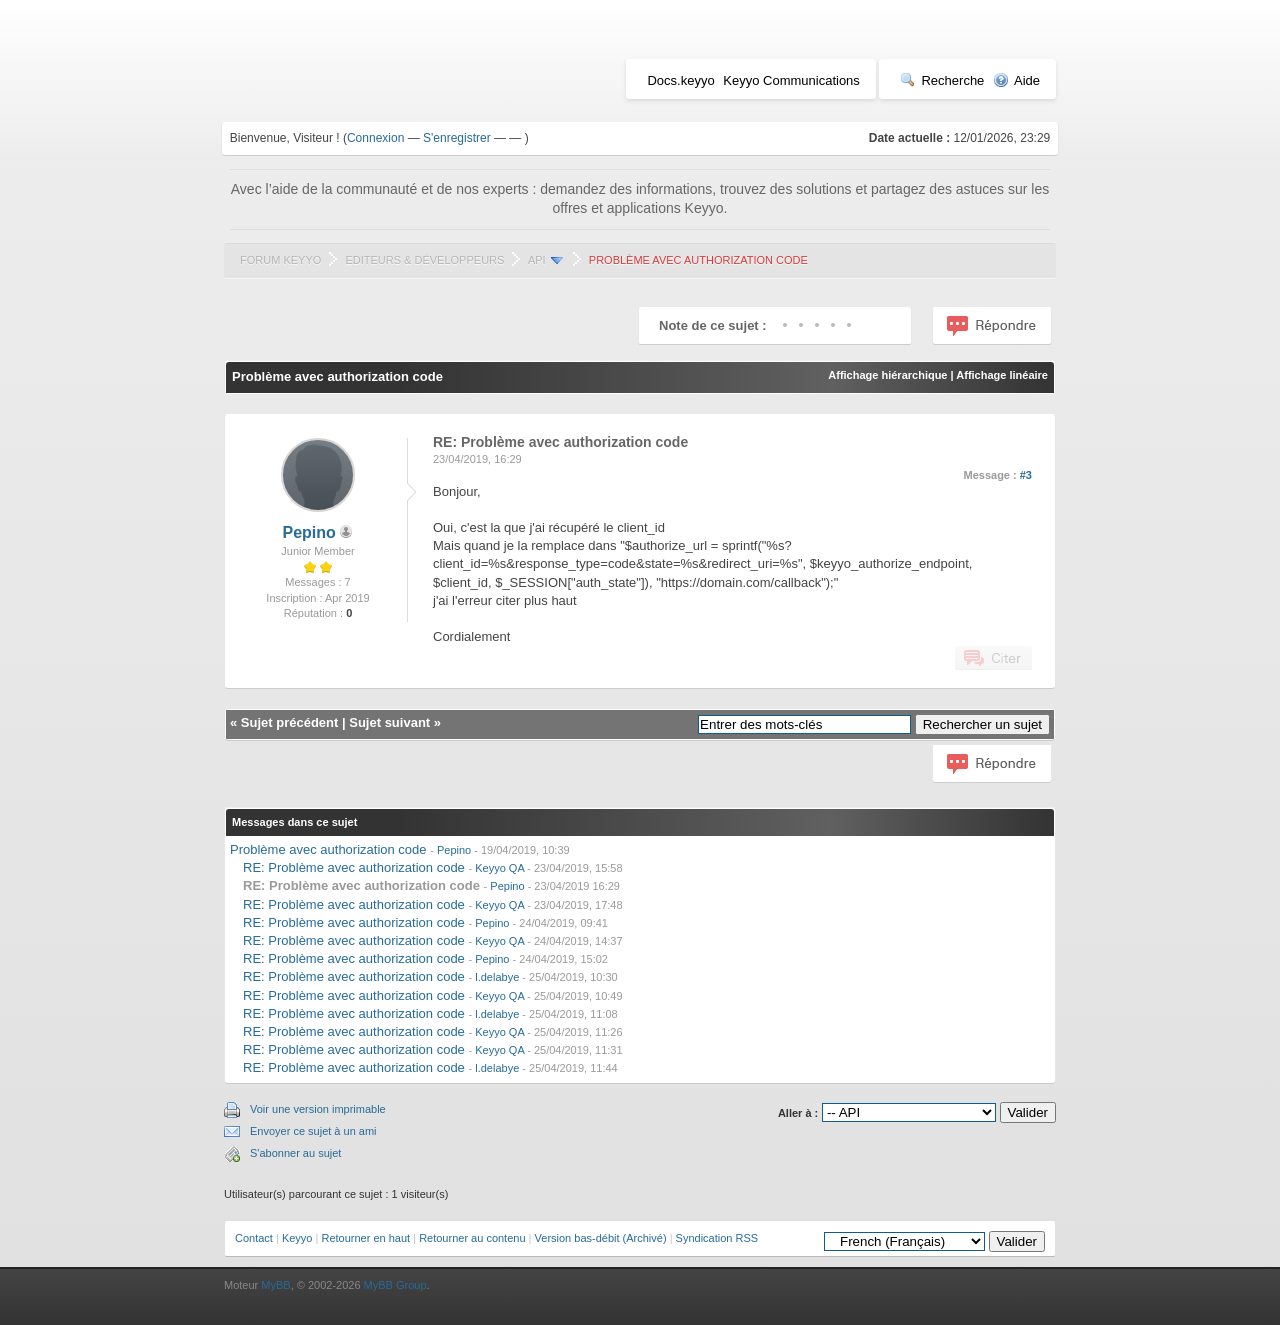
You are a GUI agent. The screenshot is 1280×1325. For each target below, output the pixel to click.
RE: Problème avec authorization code (354, 867)
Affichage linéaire (1002, 375)
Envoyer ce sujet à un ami (313, 1131)
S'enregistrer (457, 138)
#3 (1026, 475)
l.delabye (497, 977)
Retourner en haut (365, 1238)
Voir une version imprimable (318, 1109)
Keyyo (297, 1238)
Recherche (942, 80)
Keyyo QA (499, 868)
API (537, 260)
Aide (1016, 80)
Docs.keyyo (680, 80)
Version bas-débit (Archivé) (601, 1238)
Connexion (375, 138)
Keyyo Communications (791, 80)
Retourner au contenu (472, 1238)
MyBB (275, 1285)
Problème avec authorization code (328, 849)
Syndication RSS (717, 1238)
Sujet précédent (290, 722)
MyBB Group (395, 1285)
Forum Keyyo (280, 260)
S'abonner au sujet (295, 1153)
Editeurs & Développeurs (424, 260)
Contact (254, 1238)
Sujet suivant (389, 722)
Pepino (309, 532)
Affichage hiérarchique (887, 375)
